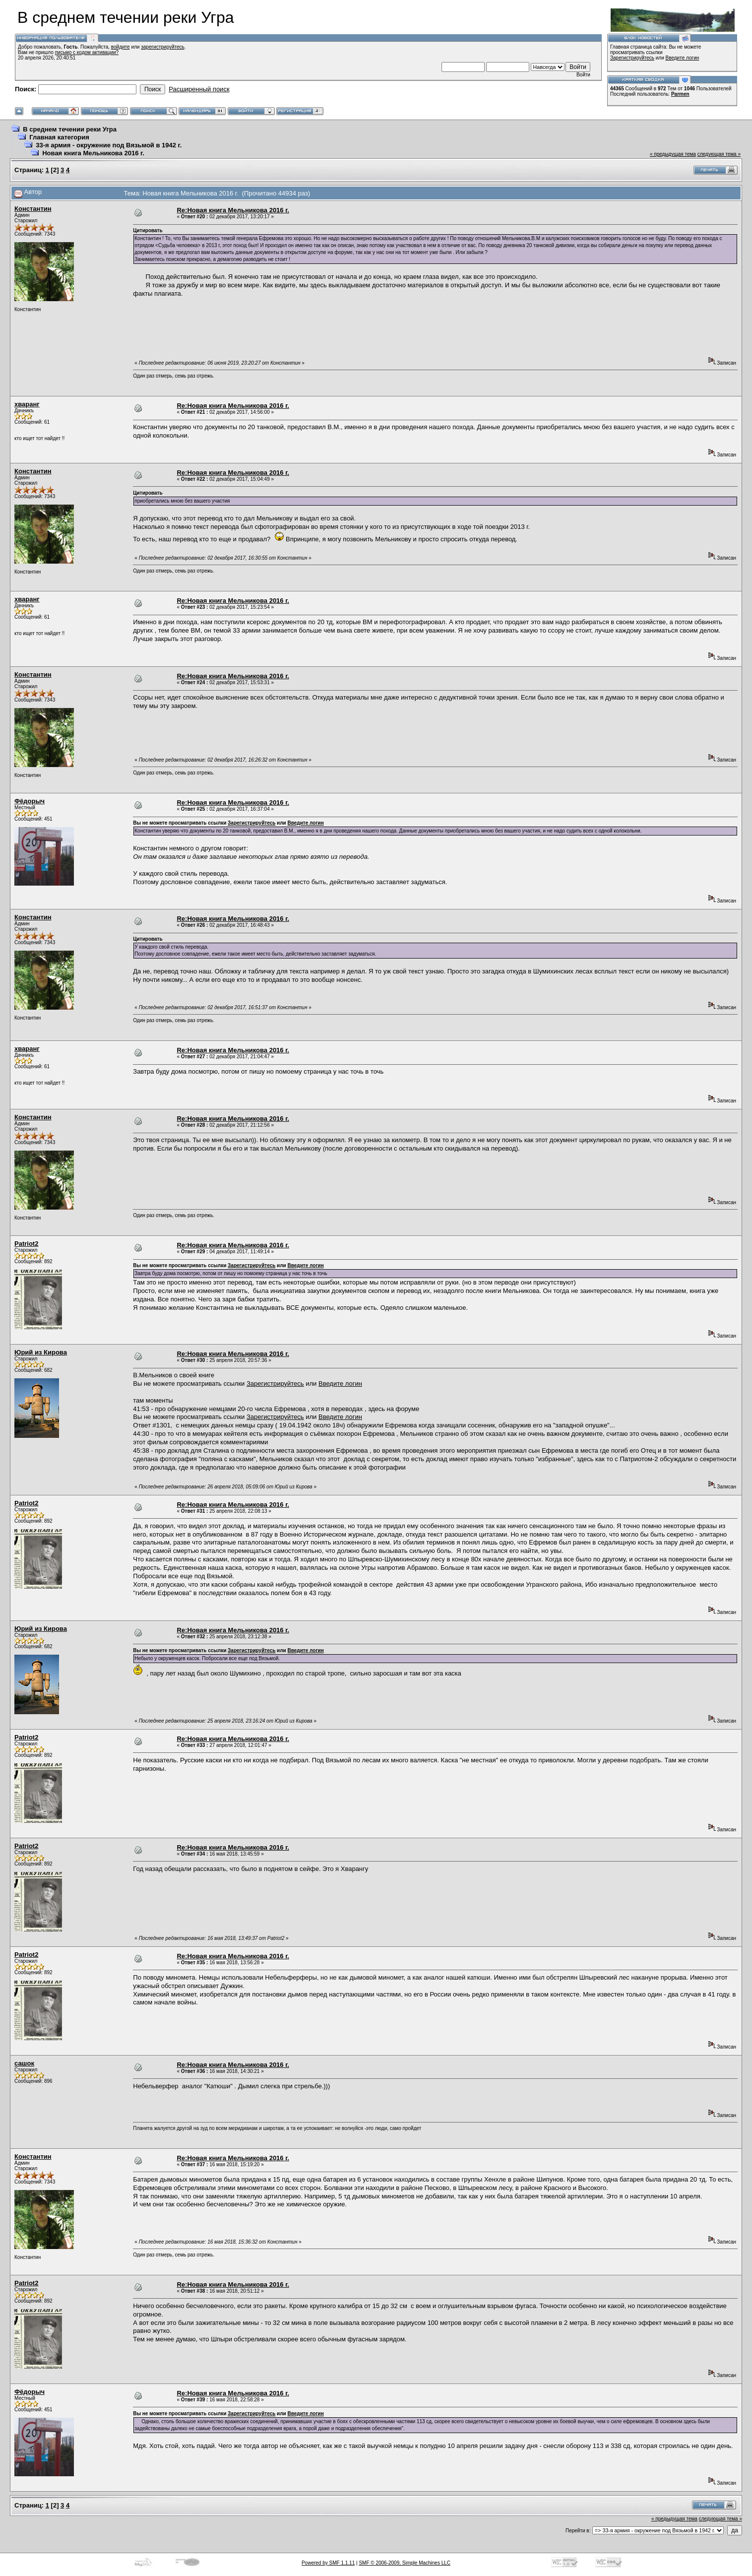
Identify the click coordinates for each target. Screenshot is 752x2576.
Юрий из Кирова (40, 1352)
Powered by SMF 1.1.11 (328, 2563)
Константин (33, 208)
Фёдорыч (29, 801)
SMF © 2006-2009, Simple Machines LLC (404, 2563)
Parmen (680, 94)
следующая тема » (719, 154)
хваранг (27, 404)
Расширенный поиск (199, 89)
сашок (24, 2063)
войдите (120, 47)
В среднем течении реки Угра (70, 129)
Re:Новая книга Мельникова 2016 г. (233, 210)
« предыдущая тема (673, 154)
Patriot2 (26, 1243)
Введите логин (682, 58)
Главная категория (59, 137)
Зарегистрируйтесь (632, 58)
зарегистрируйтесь (163, 47)
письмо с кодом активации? (87, 52)
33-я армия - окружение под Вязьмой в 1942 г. (109, 145)
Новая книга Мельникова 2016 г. (93, 153)
